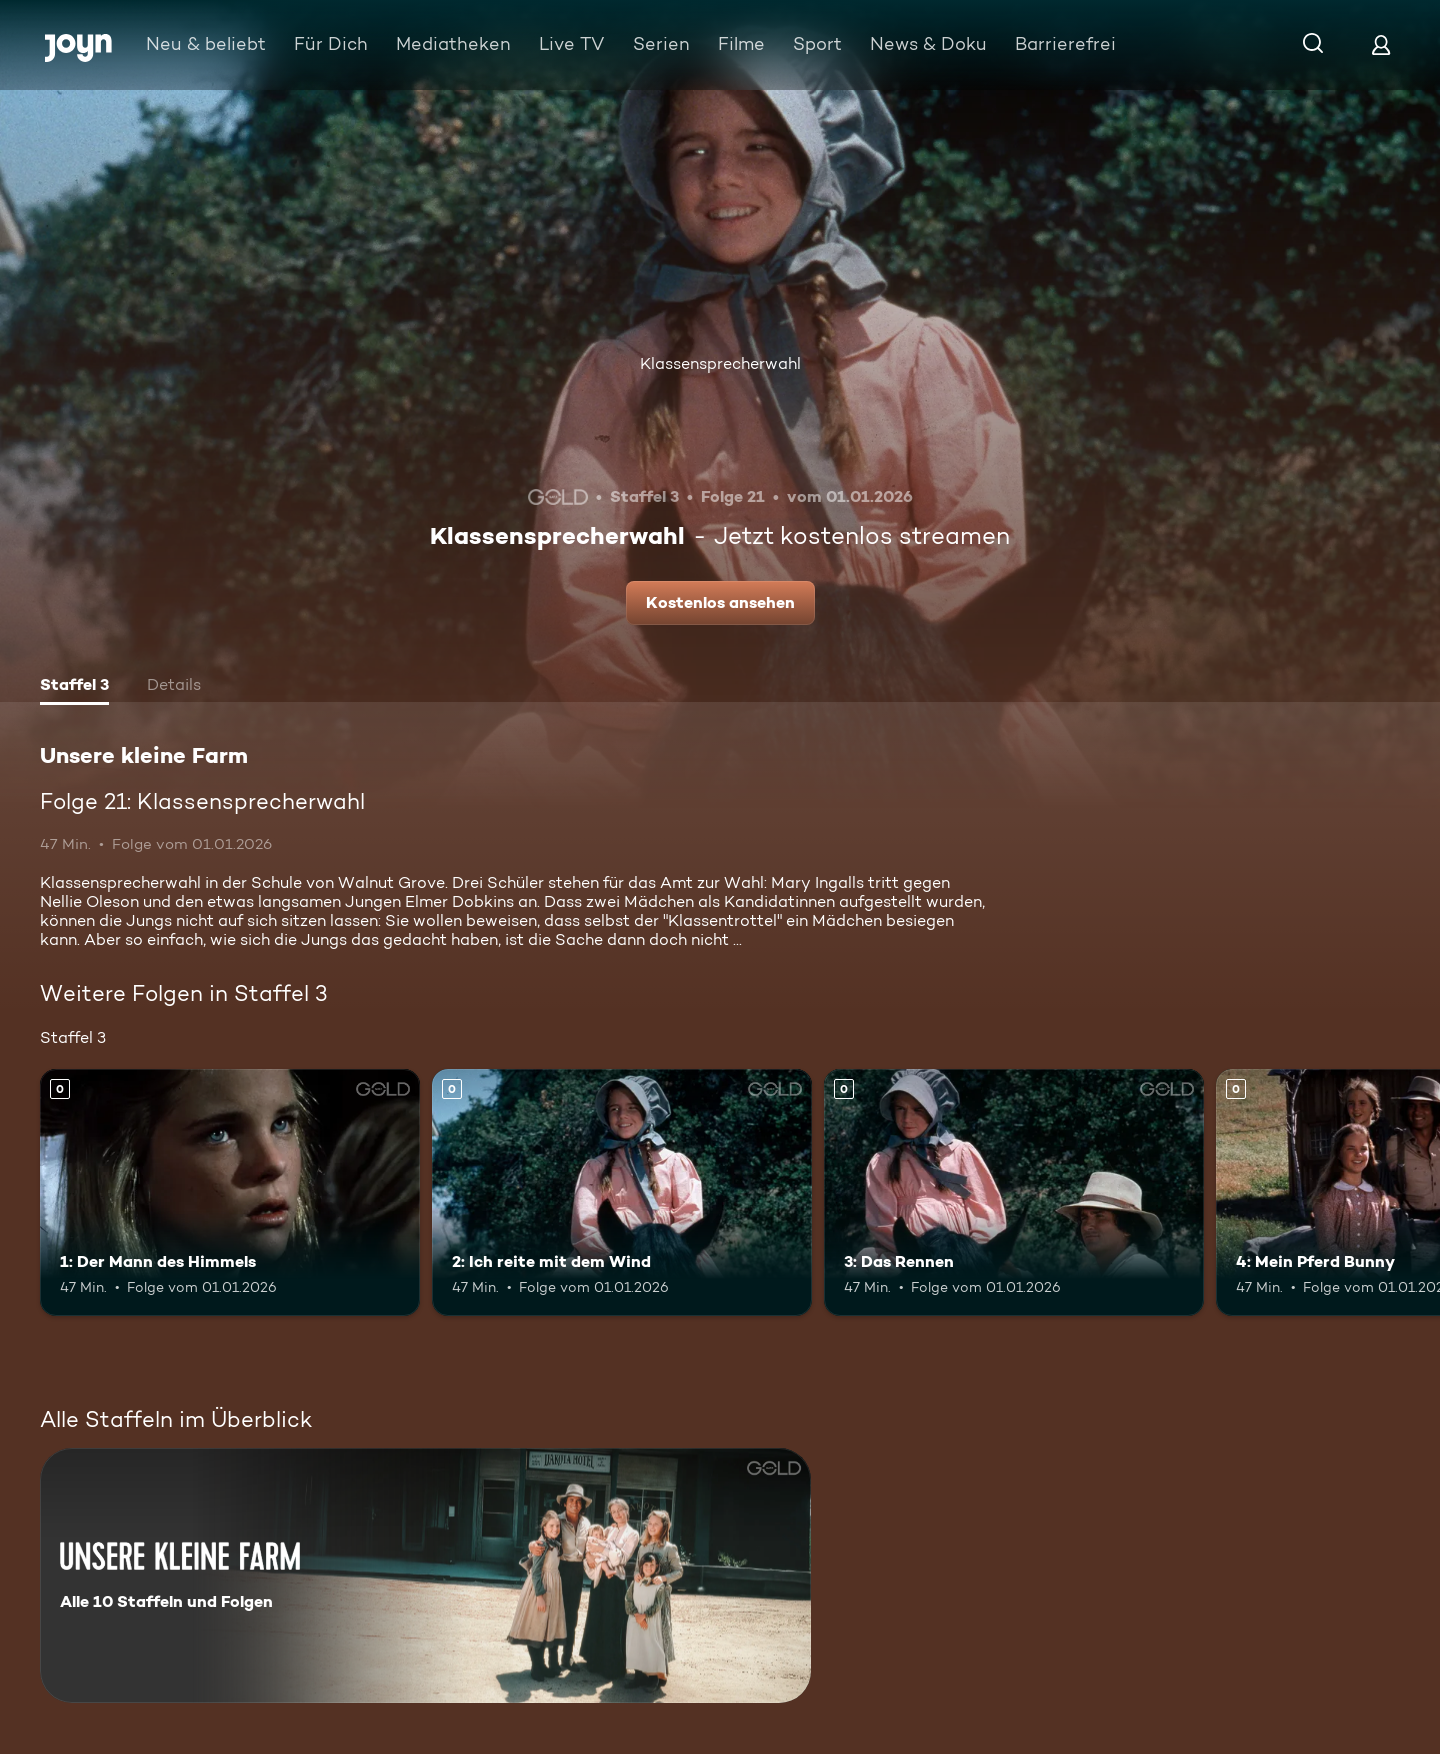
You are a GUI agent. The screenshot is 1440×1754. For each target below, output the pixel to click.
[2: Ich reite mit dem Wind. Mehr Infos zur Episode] (622, 1192)
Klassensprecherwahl (720, 363)
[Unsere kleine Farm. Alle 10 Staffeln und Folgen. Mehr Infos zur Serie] (425, 1575)
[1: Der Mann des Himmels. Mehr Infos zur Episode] (230, 1192)
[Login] (1381, 44)
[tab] (74, 687)
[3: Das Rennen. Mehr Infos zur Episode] (1014, 1192)
